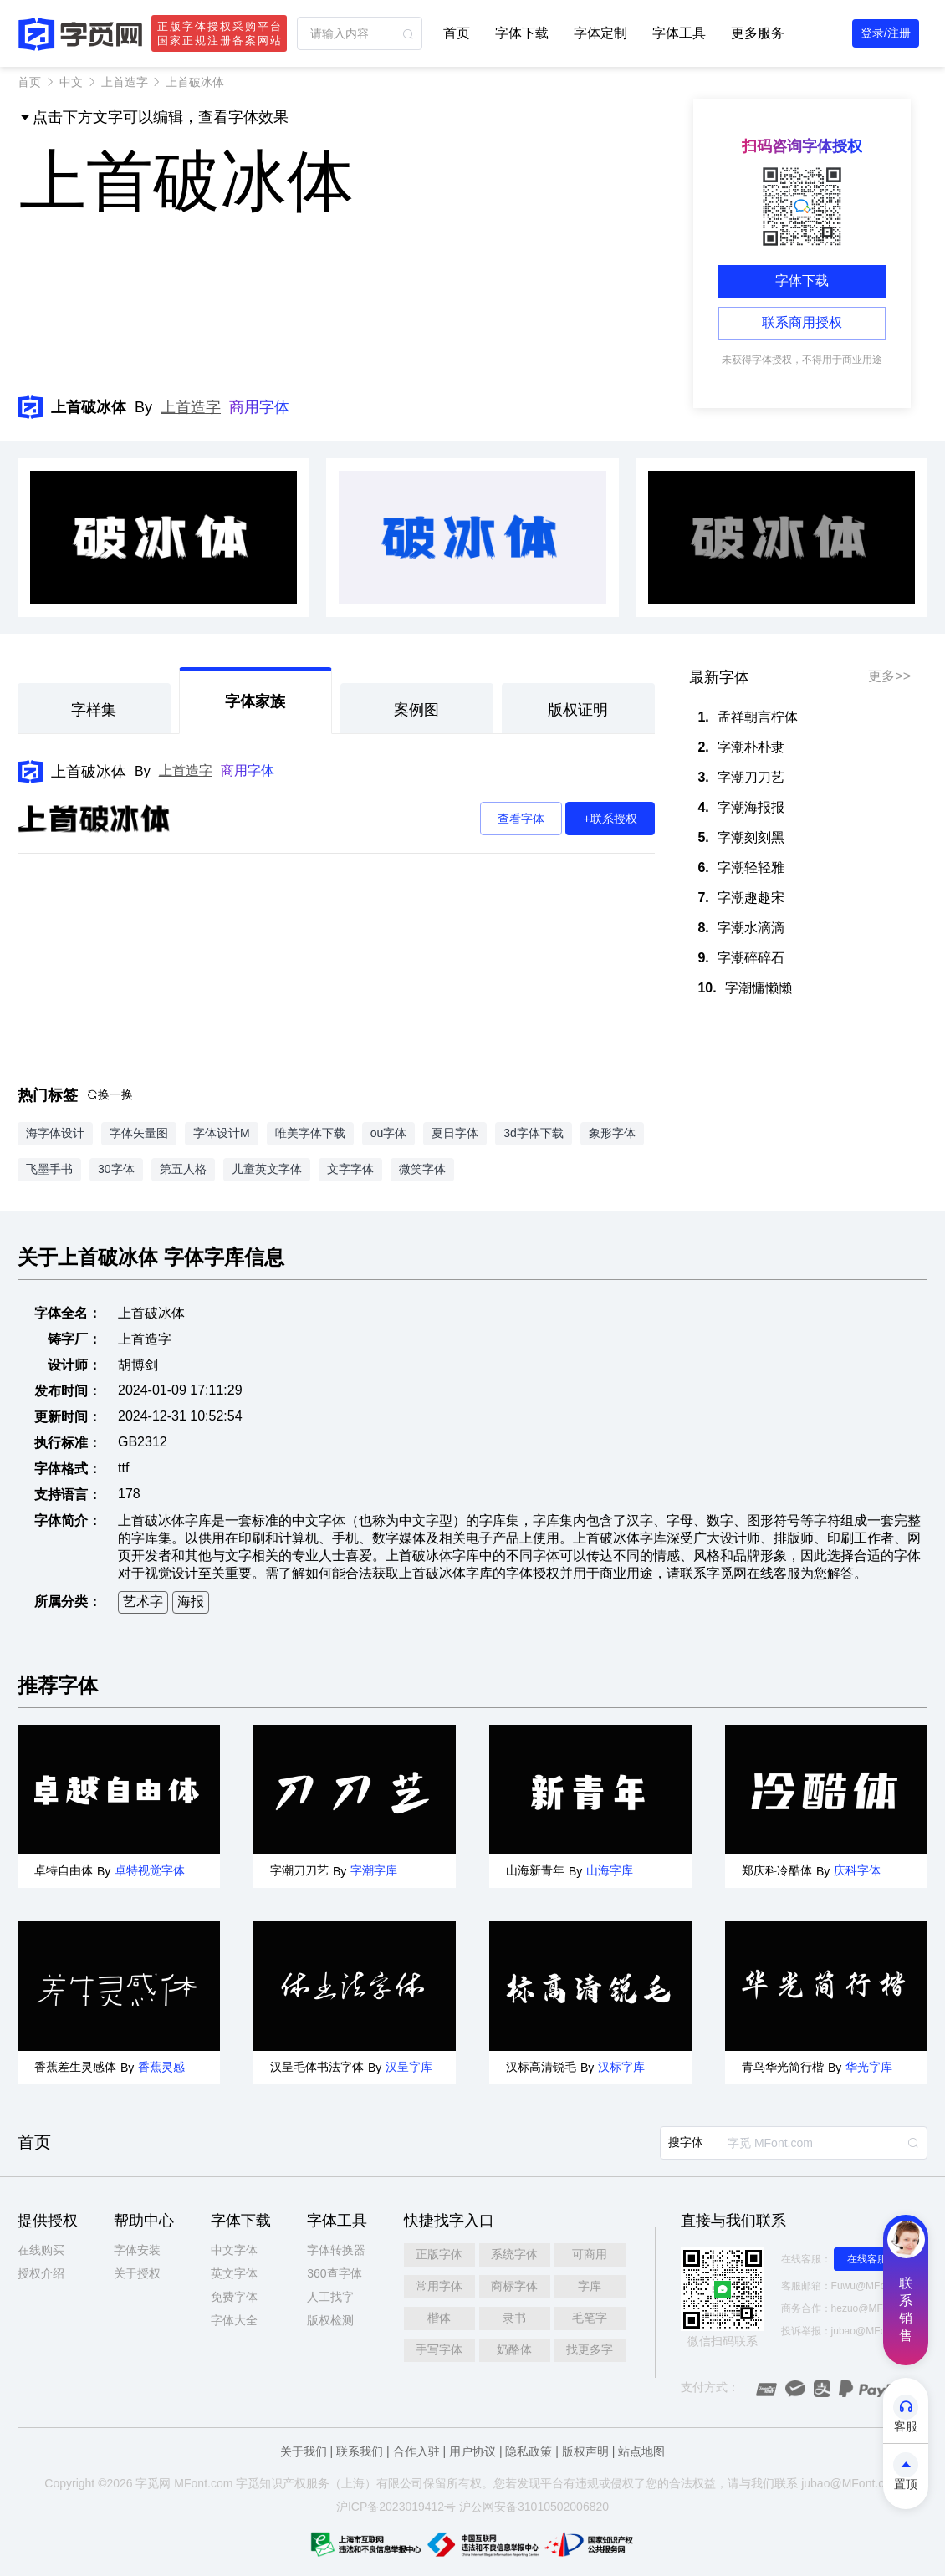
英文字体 (234, 2273)
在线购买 (41, 2250)
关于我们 (303, 2451)
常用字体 (439, 2286)
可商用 (589, 2254)
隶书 (514, 2317)
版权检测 (330, 2320)
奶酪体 (514, 2349)
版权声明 (585, 2451)
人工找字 (330, 2296)
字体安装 (137, 2250)
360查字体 (334, 2273)
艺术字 (143, 1601)
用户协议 (472, 2451)
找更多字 (589, 2349)
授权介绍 (41, 2273)
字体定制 (600, 33)
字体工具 (679, 33)
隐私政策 (528, 2451)
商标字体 (514, 2286)
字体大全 (234, 2320)
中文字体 (234, 2250)
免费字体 (234, 2296)
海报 (190, 1601)
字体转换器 (336, 2250)
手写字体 (439, 2349)
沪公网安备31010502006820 (534, 2506)
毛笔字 (589, 2317)
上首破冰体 (88, 771)
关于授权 (137, 2273)
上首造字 (124, 82)
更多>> (889, 676)
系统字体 (514, 2254)
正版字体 (439, 2254)
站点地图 (641, 2451)
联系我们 (359, 2451)
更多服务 (757, 33)
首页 (456, 33)
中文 (71, 82)
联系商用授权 (802, 322)
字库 (589, 2286)
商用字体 (259, 407)
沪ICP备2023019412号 (396, 2506)
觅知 (259, 2483)
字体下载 (522, 33)
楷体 (439, 2317)
